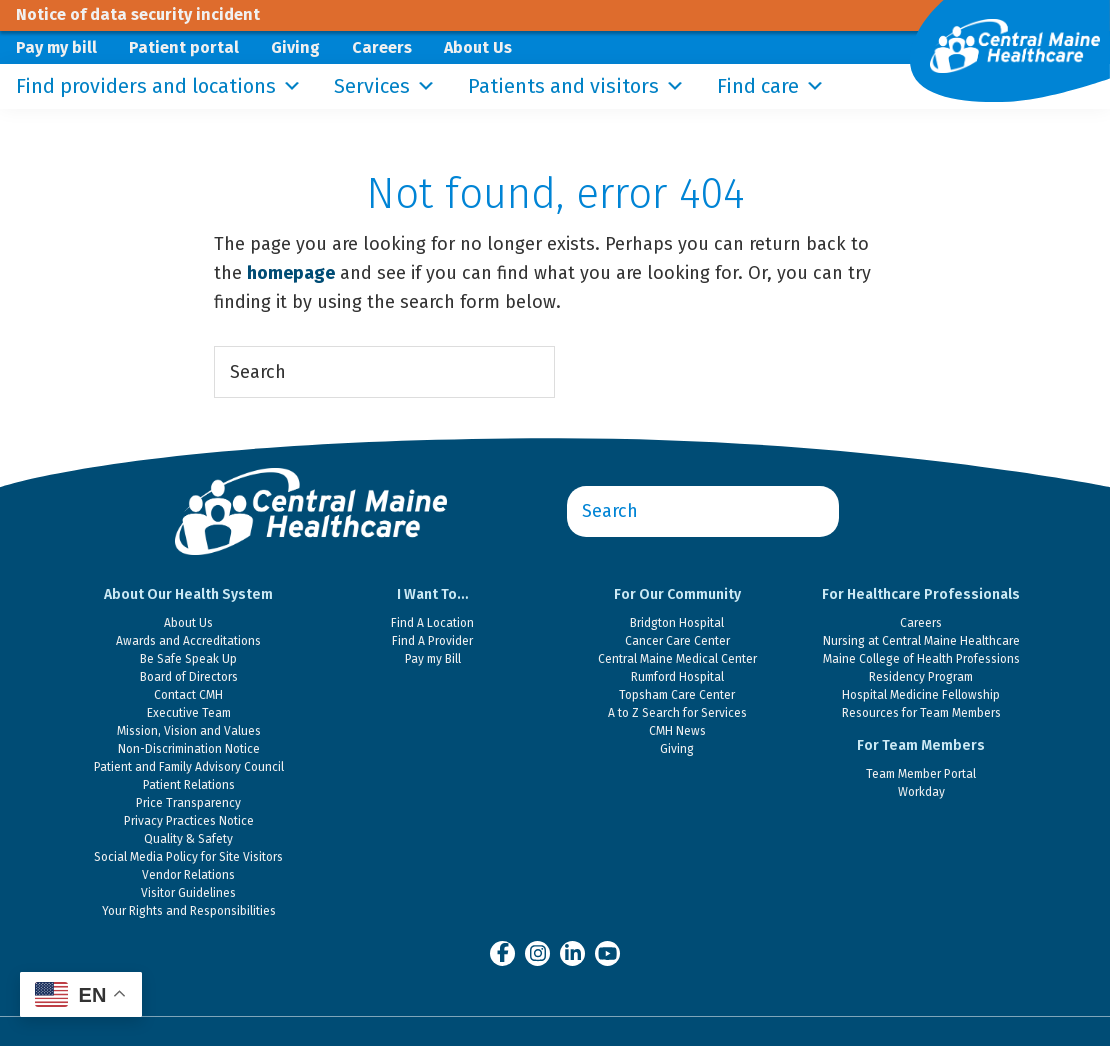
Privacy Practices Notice (189, 821)
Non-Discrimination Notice (189, 749)
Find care (771, 86)
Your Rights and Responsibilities (189, 911)
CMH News (677, 731)
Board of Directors (189, 677)
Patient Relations (189, 785)
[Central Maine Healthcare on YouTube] (607, 952)
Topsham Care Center (677, 695)
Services (385, 86)
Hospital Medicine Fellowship (921, 695)
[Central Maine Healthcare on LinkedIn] (572, 952)
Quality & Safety (188, 839)
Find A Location (432, 623)
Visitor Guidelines (188, 893)
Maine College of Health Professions (921, 659)
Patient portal (184, 47)
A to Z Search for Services (677, 713)
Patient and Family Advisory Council (189, 767)
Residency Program (921, 677)
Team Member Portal (921, 774)
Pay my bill (56, 47)
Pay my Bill (433, 659)
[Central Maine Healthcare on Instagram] (537, 952)
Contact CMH (188, 695)
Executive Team (189, 713)
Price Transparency (188, 803)
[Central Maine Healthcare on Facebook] (502, 953)
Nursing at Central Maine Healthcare (921, 641)
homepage (291, 273)
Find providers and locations (159, 86)
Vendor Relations (188, 875)
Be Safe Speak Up (188, 659)
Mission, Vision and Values (189, 731)
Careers (382, 47)
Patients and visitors (576, 86)
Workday (921, 792)
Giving (295, 47)
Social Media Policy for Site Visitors (188, 857)
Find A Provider (432, 641)
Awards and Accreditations (188, 641)
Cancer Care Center (677, 641)
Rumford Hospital (677, 677)
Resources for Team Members (921, 713)
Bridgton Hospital (677, 623)
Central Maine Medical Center (677, 659)
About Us (478, 47)
